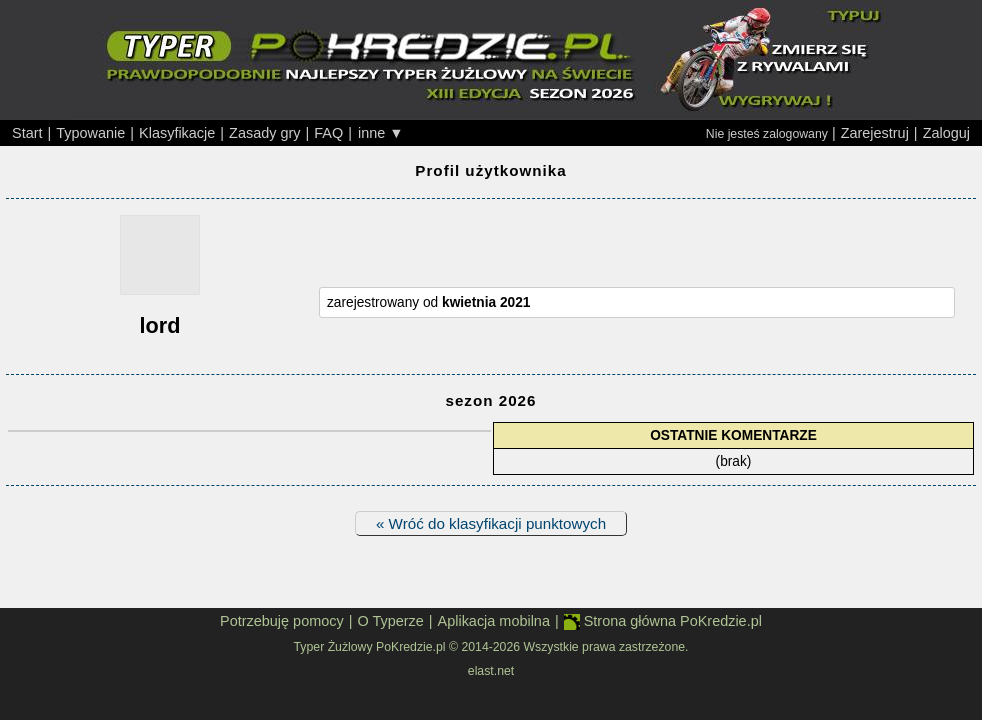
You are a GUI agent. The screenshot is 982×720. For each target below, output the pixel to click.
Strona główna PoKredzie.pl (663, 621)
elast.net (491, 671)
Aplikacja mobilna (494, 621)
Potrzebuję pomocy (282, 621)
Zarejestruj (875, 133)
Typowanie (90, 133)
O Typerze (390, 621)
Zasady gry (264, 133)
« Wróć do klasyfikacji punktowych (491, 523)
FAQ (328, 133)
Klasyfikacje (177, 133)
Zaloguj (946, 133)
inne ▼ (381, 133)
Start (27, 133)
